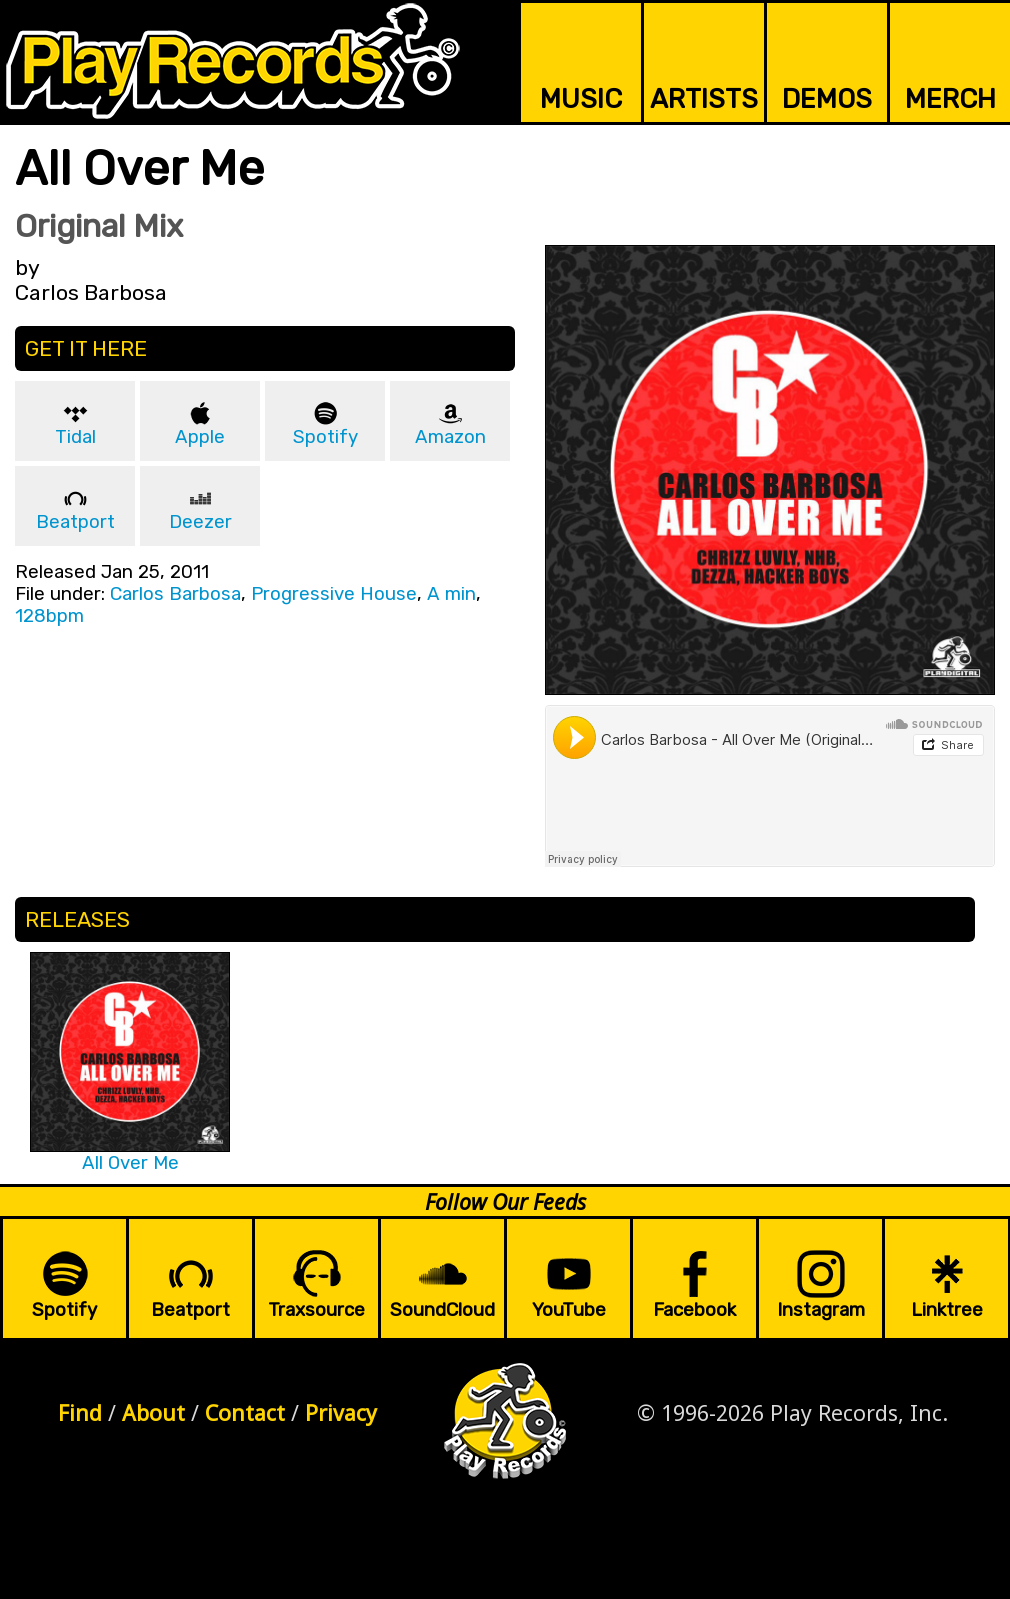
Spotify (325, 437)
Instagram (821, 1310)
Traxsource (316, 1310)
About (153, 1412)
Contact (245, 1412)
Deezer (200, 522)
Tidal (75, 437)
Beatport (75, 522)
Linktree (947, 1310)
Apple (200, 437)
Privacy (341, 1412)
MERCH (950, 99)
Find (80, 1412)
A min (451, 594)
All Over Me (130, 1163)
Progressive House (334, 594)
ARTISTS (704, 99)
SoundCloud (442, 1310)
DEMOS (827, 99)
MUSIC (581, 99)
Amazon (450, 437)
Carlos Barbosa (175, 594)
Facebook (694, 1310)
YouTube (569, 1310)
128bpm (49, 616)
